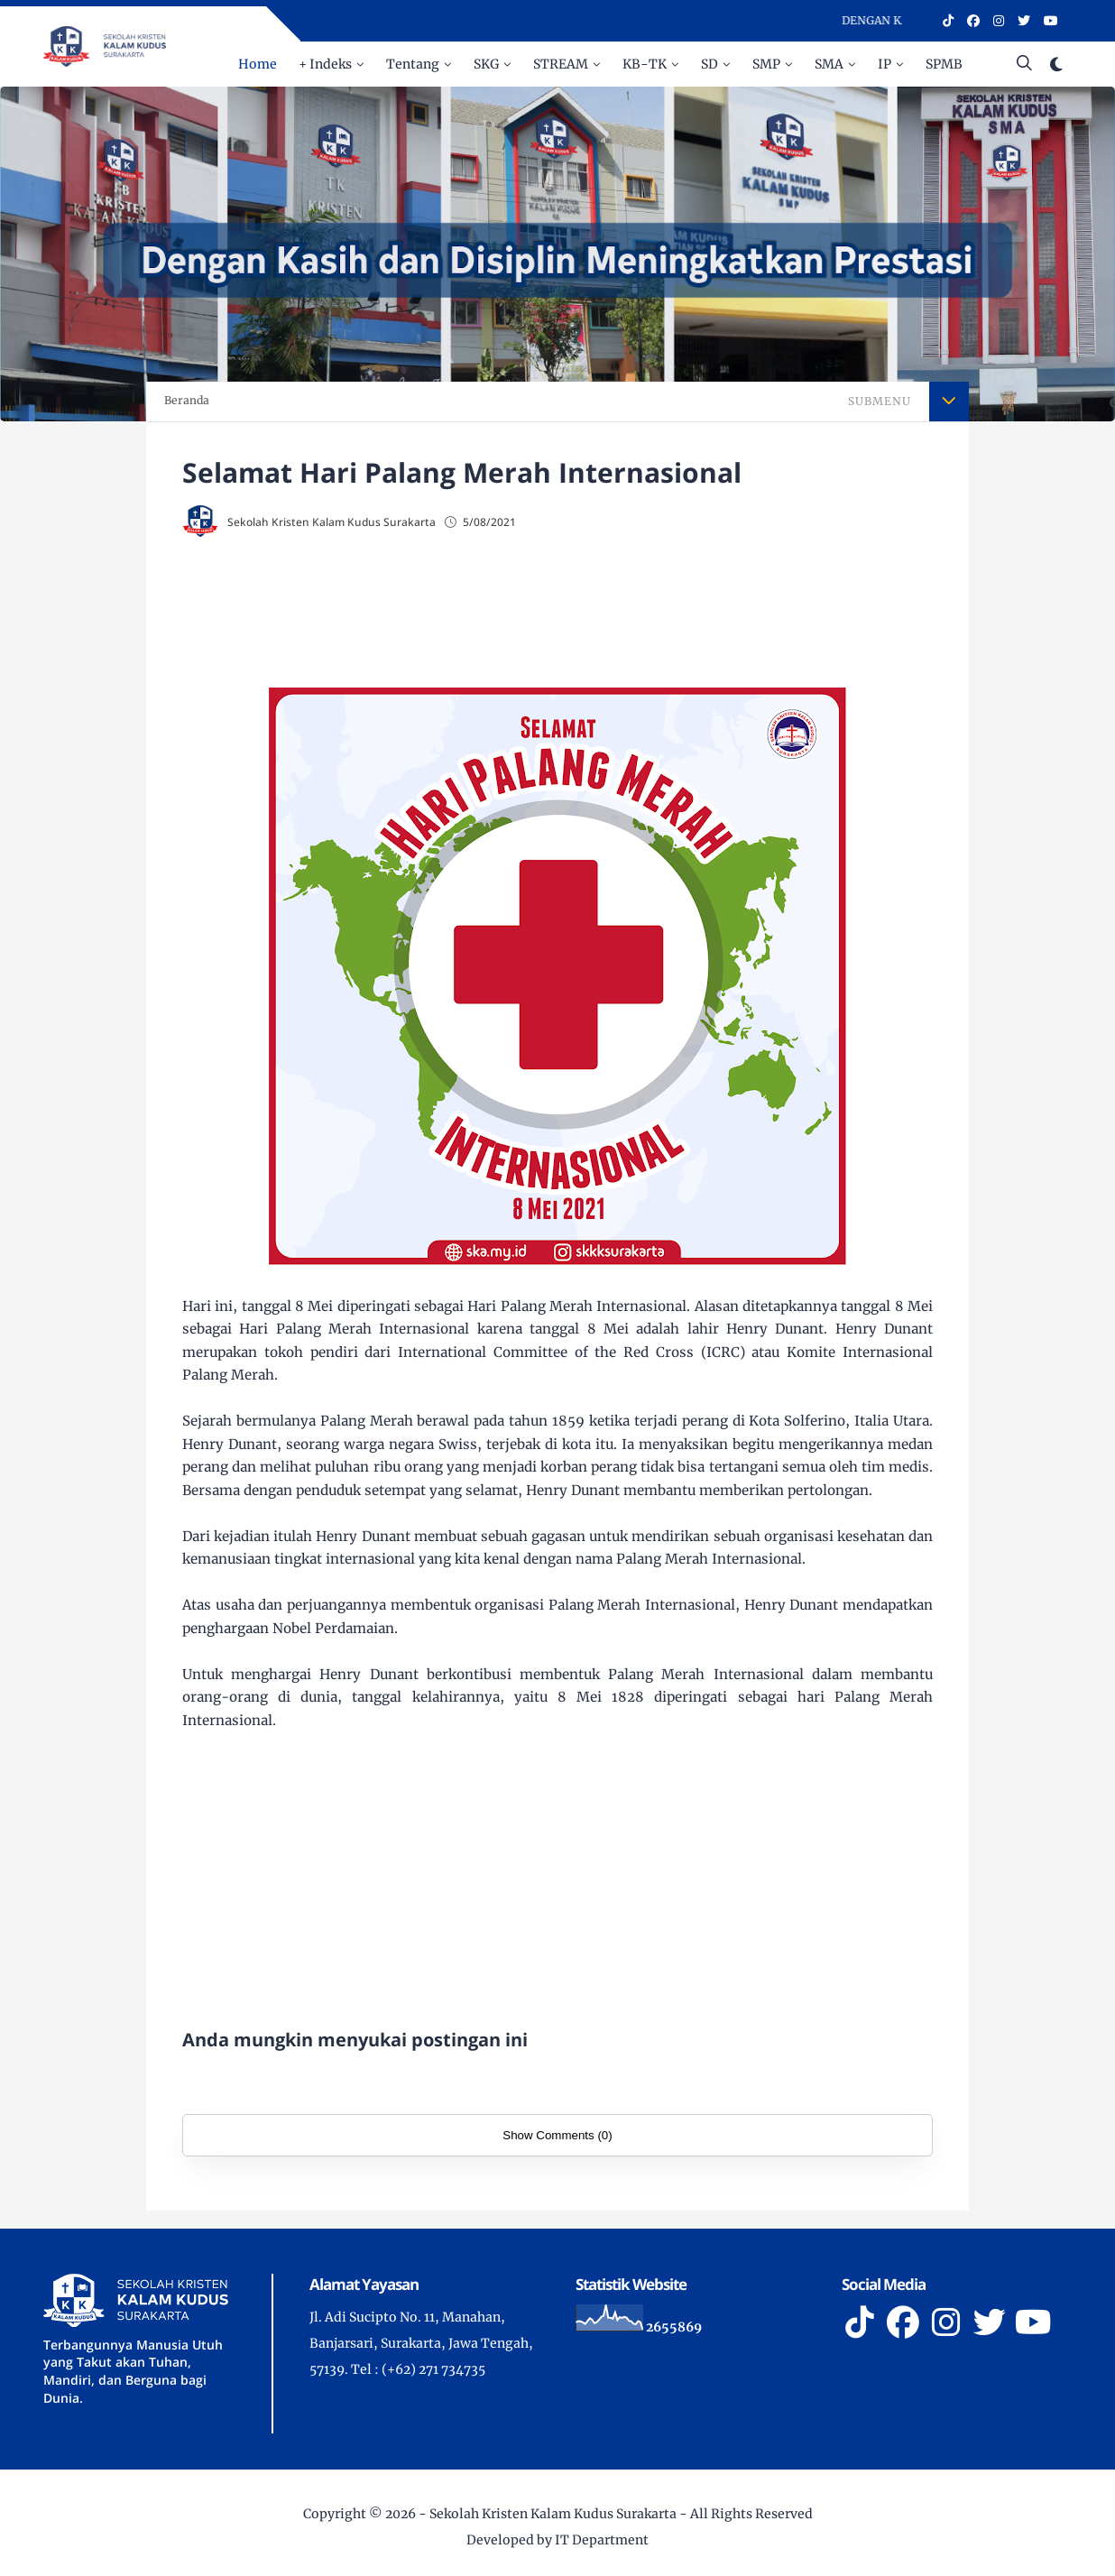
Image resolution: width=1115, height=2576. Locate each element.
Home (257, 64)
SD (709, 64)
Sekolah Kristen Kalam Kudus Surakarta (553, 2514)
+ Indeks (325, 64)
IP (884, 64)
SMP (766, 64)
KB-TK (644, 64)
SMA (829, 64)
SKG (486, 64)
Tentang (412, 64)
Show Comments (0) (557, 2135)
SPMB (944, 64)
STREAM (560, 64)
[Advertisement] (593, 614)
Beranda (186, 400)
